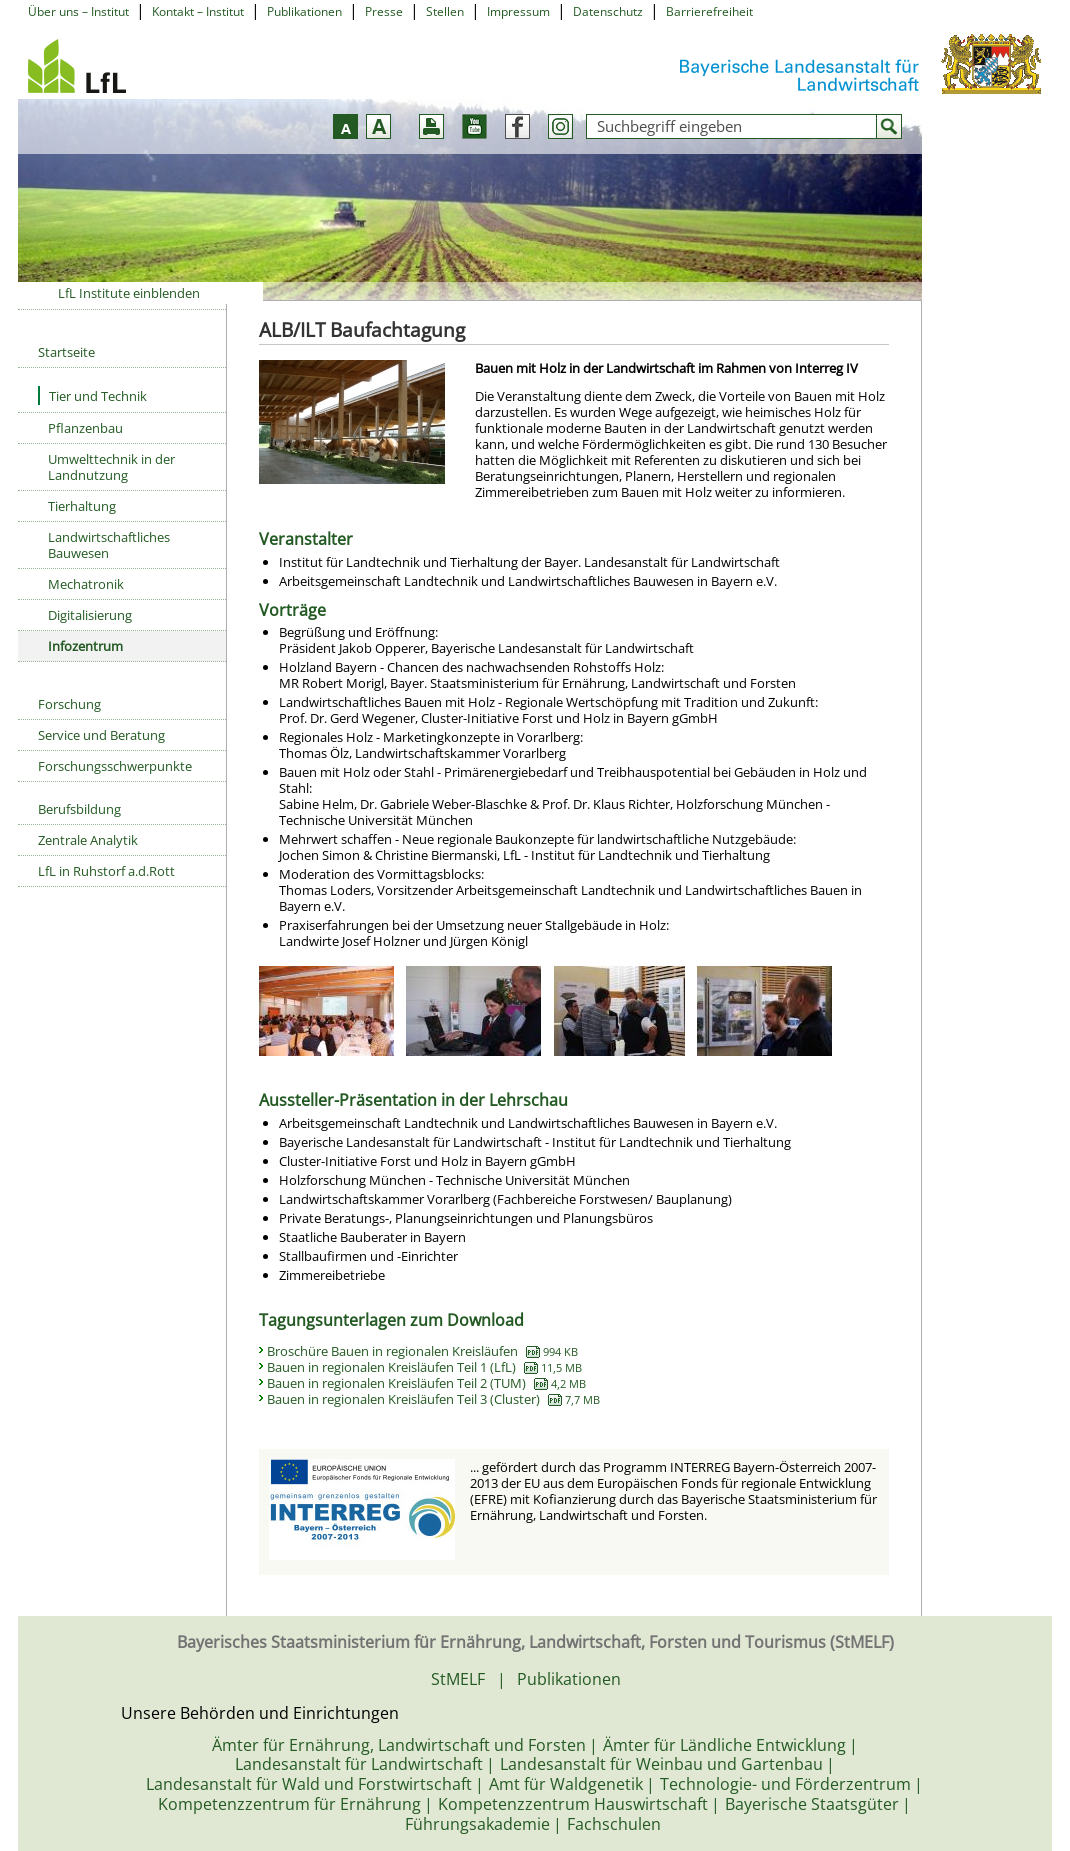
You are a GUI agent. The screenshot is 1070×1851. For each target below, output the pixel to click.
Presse (384, 11)
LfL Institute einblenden (129, 293)
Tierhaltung (82, 506)
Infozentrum (85, 646)
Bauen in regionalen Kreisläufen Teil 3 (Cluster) (433, 1399)
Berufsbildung (79, 809)
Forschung (69, 704)
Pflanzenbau (85, 428)
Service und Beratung (101, 735)
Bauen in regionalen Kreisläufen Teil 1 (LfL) (424, 1367)
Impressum (518, 11)
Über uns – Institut (78, 11)
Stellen (445, 11)
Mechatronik (86, 584)
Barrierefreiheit (709, 11)
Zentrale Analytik (88, 840)
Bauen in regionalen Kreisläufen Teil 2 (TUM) (426, 1383)
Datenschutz (608, 11)
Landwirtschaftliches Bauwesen (109, 545)
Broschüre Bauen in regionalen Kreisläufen (422, 1351)
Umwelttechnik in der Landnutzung (111, 467)
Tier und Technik (92, 395)
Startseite (66, 352)
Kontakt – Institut (198, 11)
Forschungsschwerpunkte (115, 766)
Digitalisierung (90, 615)
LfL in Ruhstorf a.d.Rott (106, 871)
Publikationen (304, 11)
